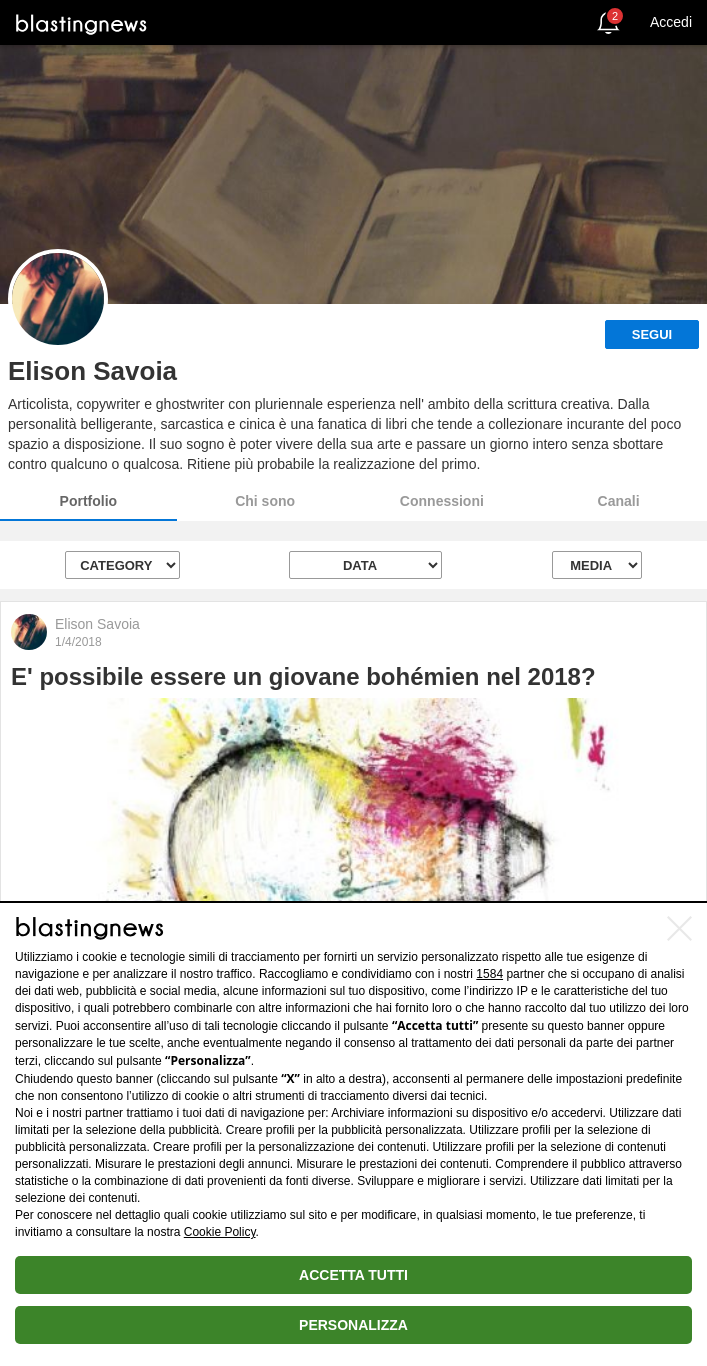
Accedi (671, 22)
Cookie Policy (220, 1232)
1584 (489, 974)
